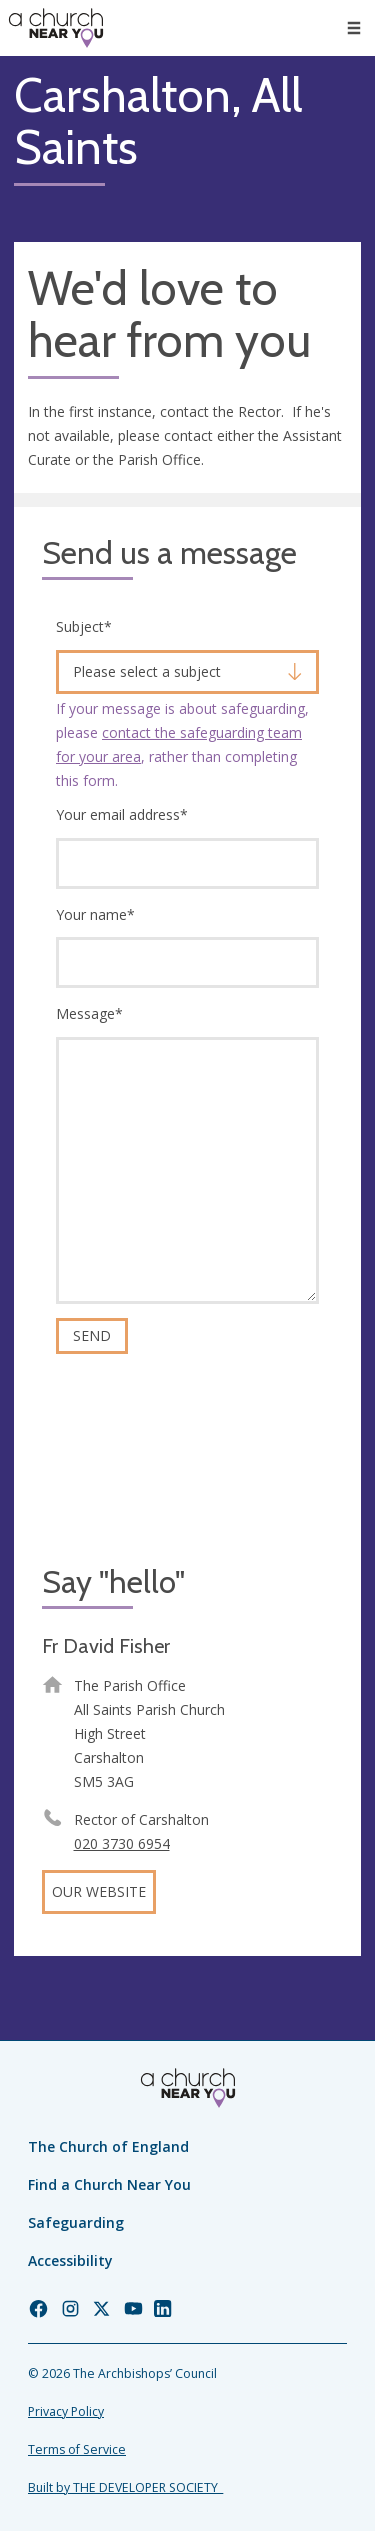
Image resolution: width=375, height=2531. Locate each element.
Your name (95, 914)
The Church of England (108, 2146)
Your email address (122, 814)
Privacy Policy (66, 2411)
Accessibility (70, 2260)
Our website (99, 1891)
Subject (84, 626)
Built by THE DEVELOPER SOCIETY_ (125, 2487)
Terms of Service (77, 2449)
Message (89, 1013)
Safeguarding (76, 2222)
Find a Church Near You (109, 2184)
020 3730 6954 (122, 1843)
